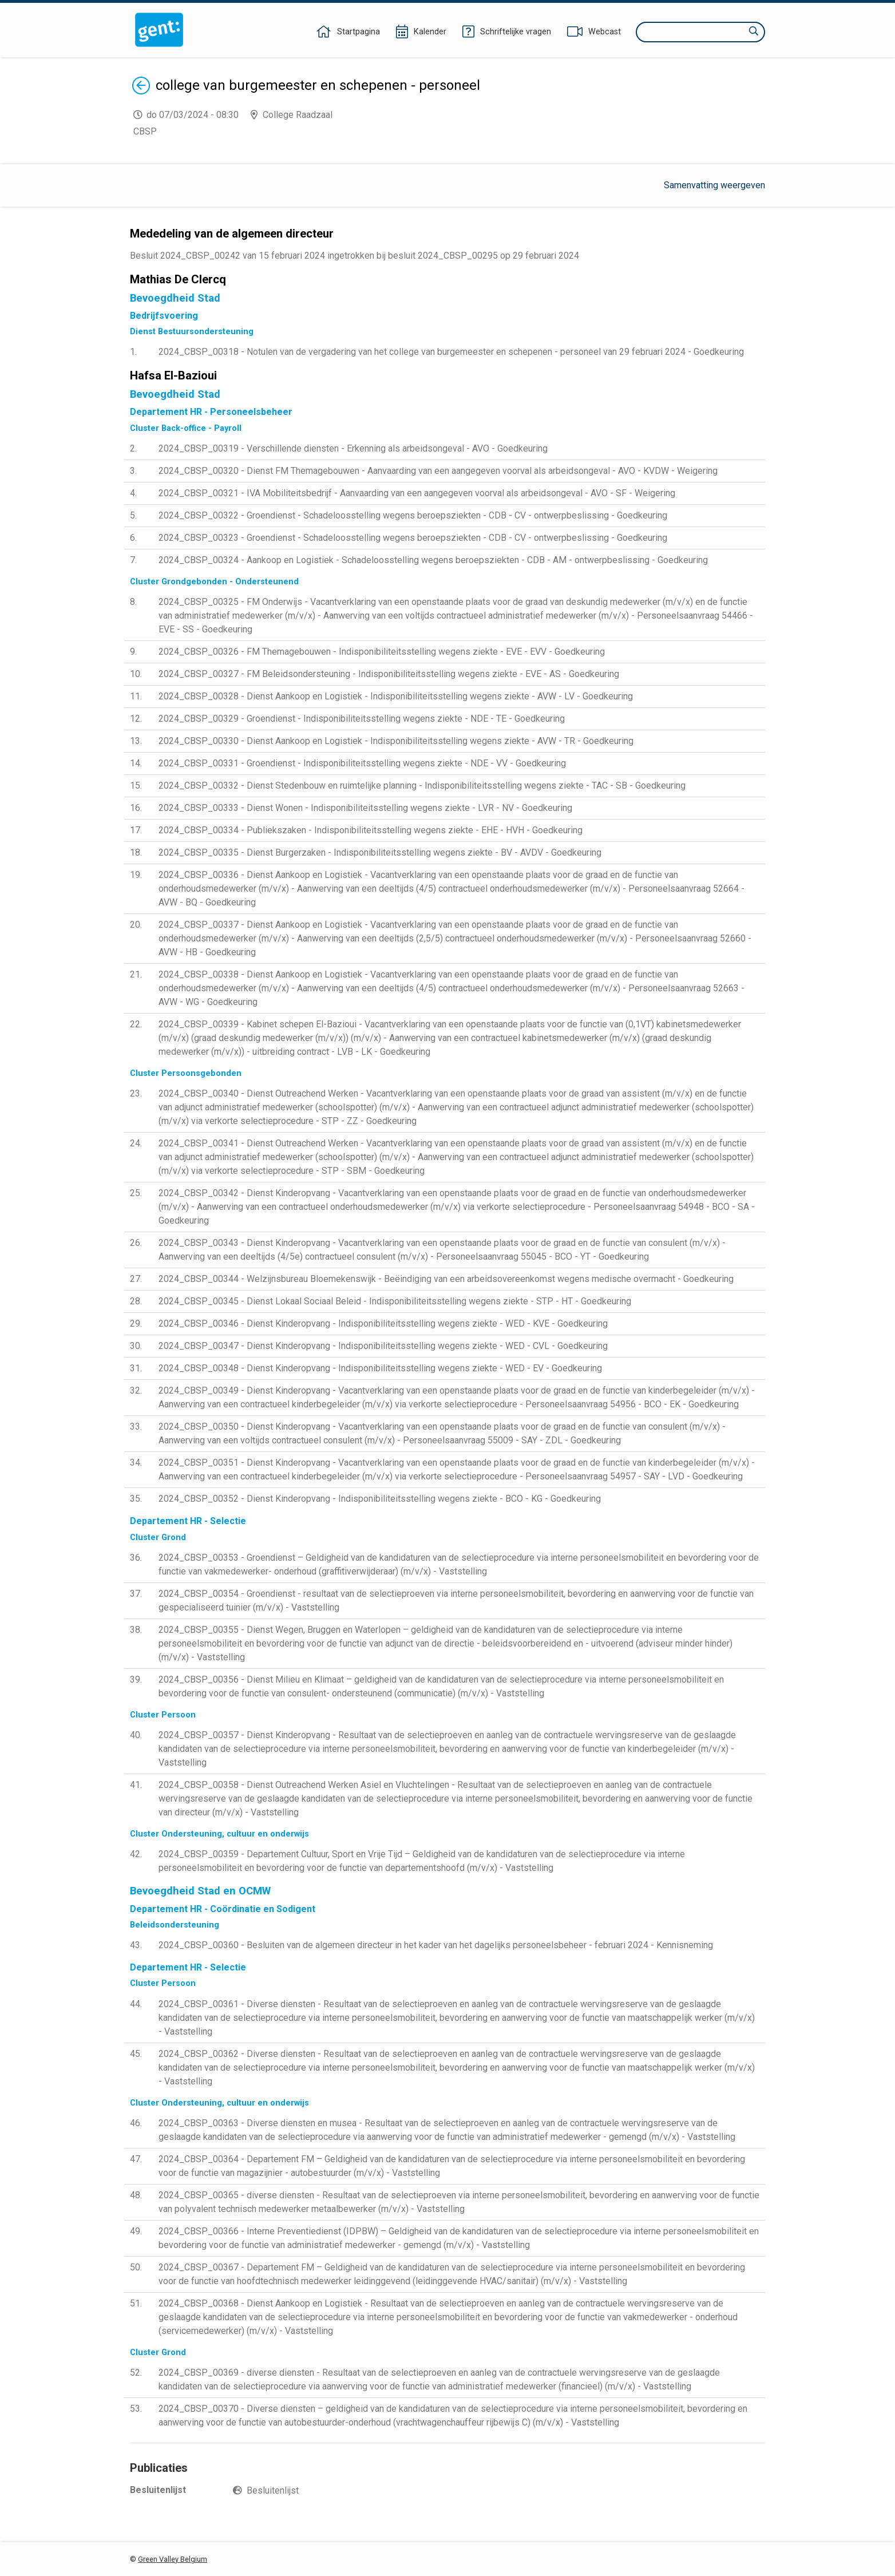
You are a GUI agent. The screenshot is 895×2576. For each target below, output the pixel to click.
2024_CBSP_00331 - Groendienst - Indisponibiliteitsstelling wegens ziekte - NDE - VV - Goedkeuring (362, 763)
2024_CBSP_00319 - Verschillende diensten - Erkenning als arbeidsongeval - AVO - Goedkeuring (353, 448)
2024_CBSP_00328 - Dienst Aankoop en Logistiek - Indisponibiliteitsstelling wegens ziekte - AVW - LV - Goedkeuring (396, 696)
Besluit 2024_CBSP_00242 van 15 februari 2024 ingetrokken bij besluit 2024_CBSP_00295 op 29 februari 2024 (354, 255)
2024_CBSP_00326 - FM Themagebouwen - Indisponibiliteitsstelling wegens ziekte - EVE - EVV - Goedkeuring (382, 651)
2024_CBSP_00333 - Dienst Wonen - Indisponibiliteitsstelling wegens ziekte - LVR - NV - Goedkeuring (365, 807)
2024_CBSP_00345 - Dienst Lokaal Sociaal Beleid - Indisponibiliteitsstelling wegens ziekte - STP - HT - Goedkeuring (395, 1301)
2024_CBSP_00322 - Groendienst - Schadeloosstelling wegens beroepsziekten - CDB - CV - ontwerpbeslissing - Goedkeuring (413, 515)
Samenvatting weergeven (714, 185)
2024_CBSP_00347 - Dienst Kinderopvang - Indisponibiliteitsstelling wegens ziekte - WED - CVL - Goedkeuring (383, 1345)
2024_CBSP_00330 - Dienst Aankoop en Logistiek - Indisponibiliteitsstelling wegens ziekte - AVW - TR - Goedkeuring (396, 740)
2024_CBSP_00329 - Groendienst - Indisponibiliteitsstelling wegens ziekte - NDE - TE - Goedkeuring (362, 718)
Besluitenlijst (273, 2490)
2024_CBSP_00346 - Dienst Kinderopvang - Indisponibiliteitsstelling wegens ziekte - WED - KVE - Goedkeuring (383, 1323)
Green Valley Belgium (172, 2559)
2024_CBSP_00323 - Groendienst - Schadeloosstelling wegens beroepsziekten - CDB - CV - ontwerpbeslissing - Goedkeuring (413, 537)
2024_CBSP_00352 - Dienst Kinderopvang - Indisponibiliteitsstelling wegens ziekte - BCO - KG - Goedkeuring (380, 1498)
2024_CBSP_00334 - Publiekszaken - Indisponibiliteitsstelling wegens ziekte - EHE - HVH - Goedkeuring (371, 830)
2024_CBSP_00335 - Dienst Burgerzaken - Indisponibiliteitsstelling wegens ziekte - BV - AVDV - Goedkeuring (380, 852)
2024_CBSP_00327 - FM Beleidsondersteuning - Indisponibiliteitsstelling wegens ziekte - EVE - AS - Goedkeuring (389, 673)
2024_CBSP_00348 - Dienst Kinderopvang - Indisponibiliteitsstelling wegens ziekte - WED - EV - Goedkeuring (380, 1368)
